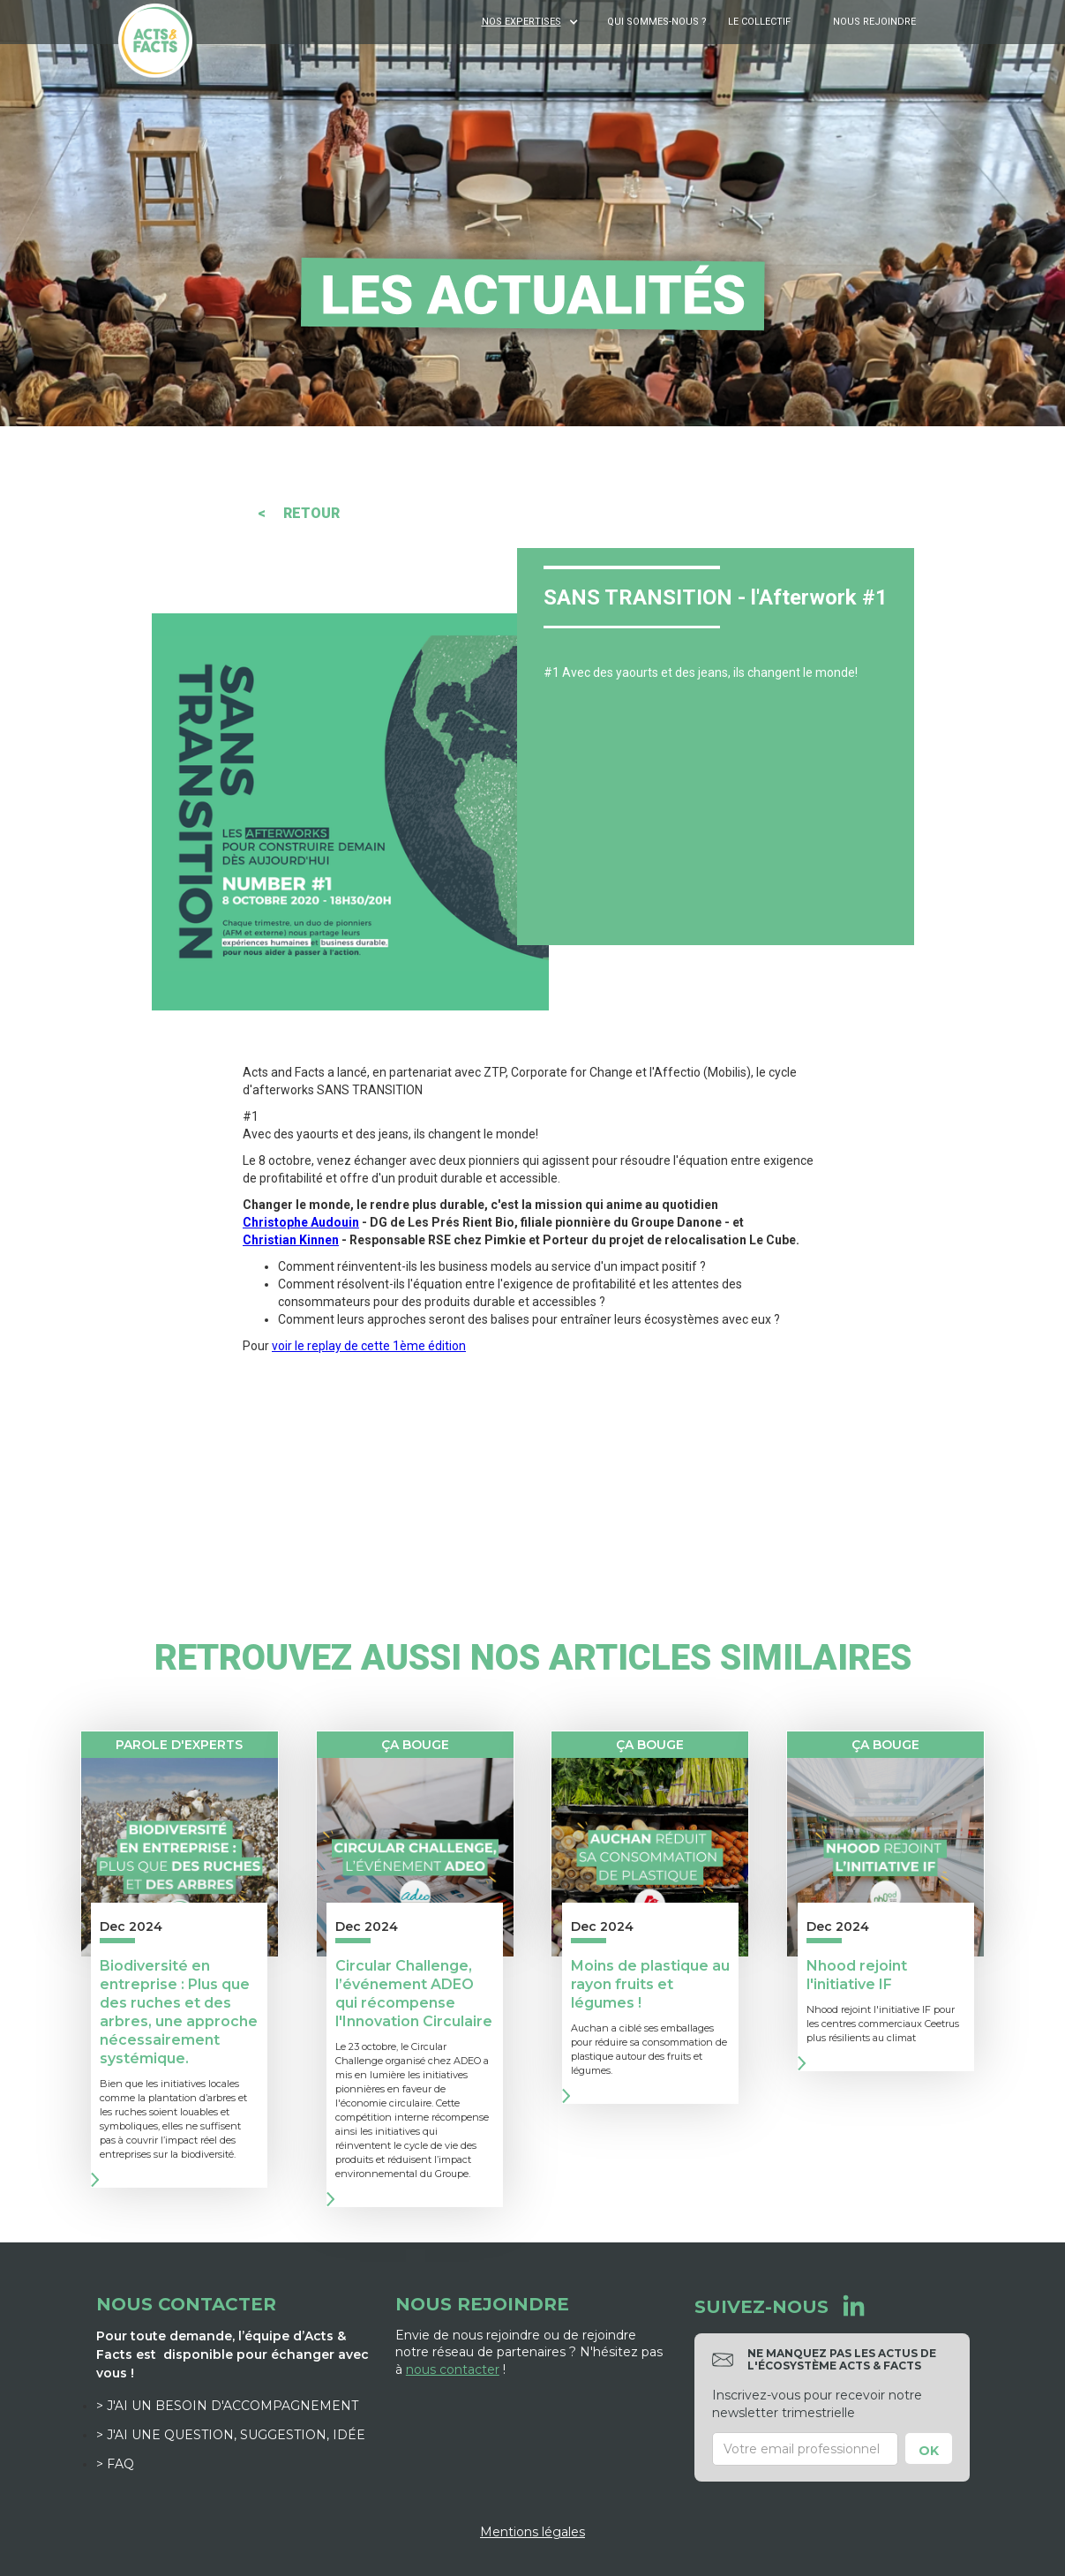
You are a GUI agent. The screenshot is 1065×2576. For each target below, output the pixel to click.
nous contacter (452, 2369)
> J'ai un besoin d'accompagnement (227, 2406)
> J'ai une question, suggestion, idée (230, 2435)
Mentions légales (532, 2532)
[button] (532, 22)
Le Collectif (759, 21)
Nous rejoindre (874, 21)
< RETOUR (299, 513)
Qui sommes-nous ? (657, 21)
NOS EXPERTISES (521, 21)
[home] (155, 41)
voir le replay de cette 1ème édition (369, 1346)
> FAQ (115, 2464)
